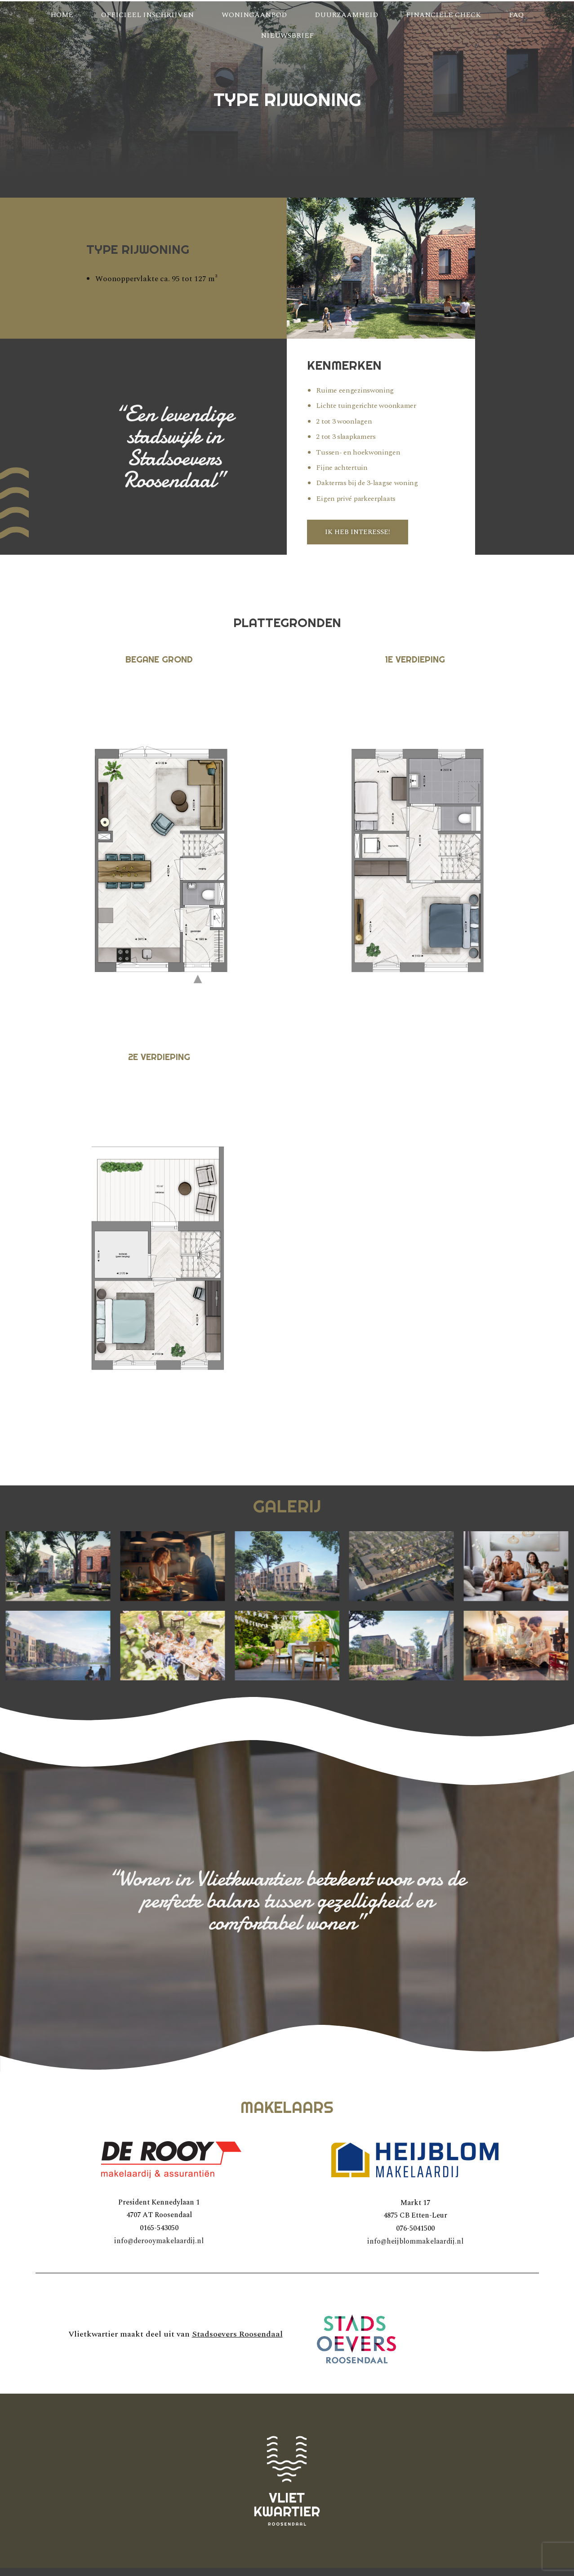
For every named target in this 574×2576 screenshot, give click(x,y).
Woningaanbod (254, 14)
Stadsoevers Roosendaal (237, 2334)
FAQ (516, 14)
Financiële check (443, 14)
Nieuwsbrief (287, 35)
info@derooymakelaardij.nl (159, 2241)
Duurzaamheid (346, 14)
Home (61, 14)
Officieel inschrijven (147, 14)
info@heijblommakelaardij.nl (415, 2241)
